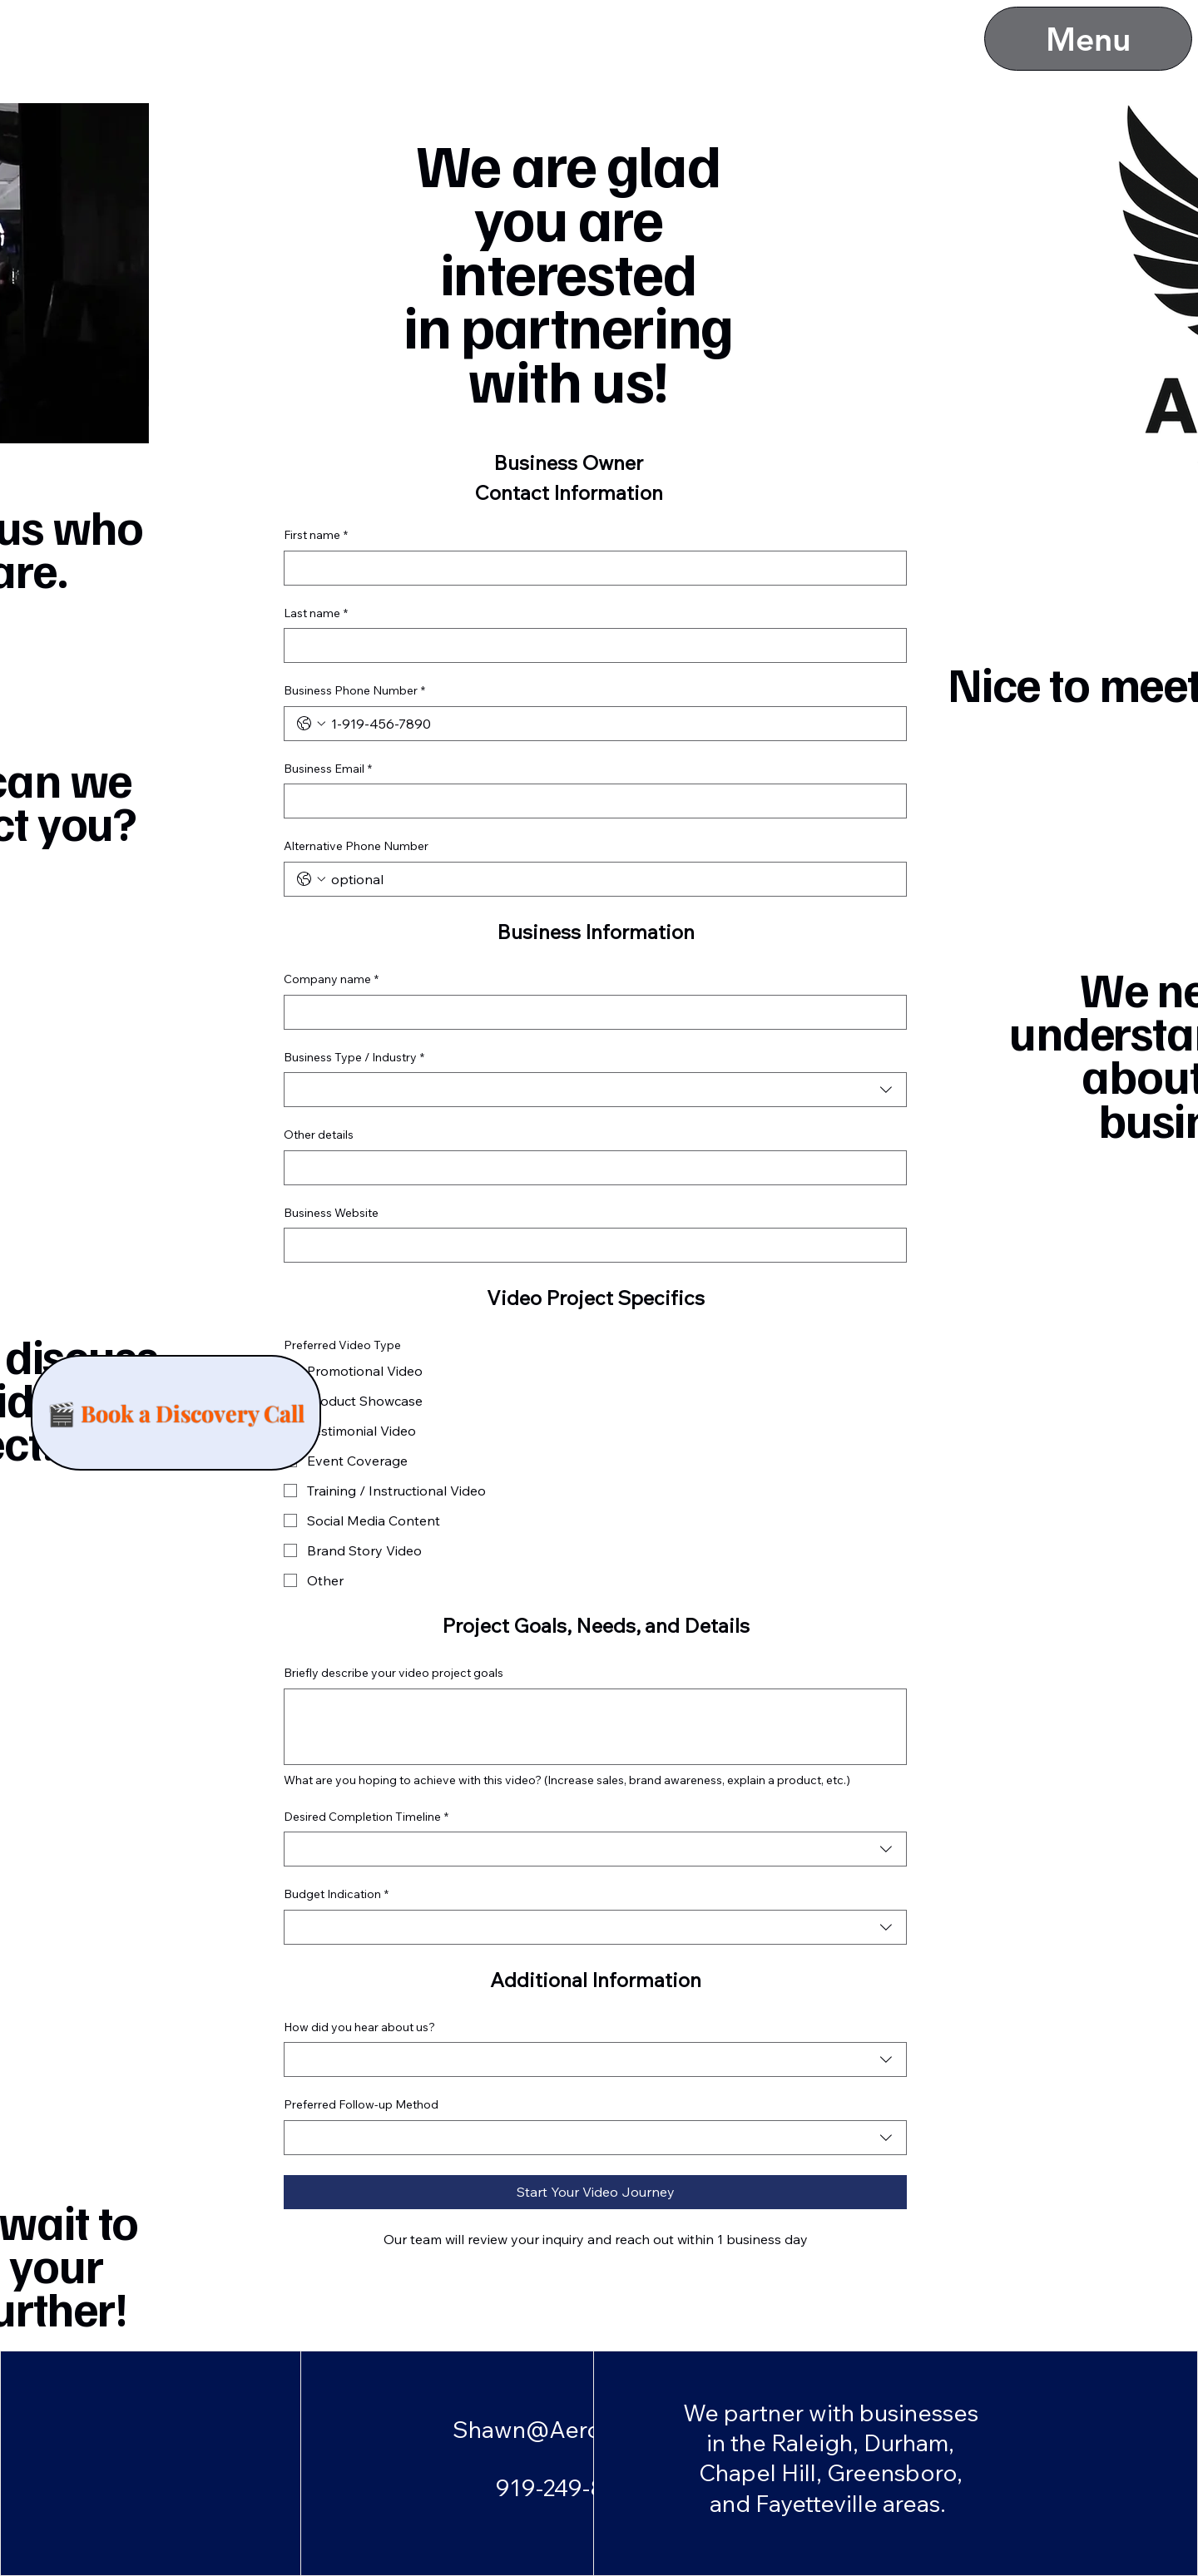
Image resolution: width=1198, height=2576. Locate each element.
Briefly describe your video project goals (393, 1672)
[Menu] (1088, 39)
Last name (316, 614)
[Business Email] (590, 801)
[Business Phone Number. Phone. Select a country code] (311, 724)
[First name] (590, 568)
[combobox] (595, 1089)
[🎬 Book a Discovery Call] (176, 1413)
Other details (319, 1134)
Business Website (331, 1212)
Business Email (328, 769)
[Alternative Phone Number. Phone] (612, 879)
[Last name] (590, 645)
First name (316, 535)
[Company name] (590, 1012)
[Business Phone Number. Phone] (612, 723)
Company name (331, 980)
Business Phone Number (354, 691)
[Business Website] (590, 1245)
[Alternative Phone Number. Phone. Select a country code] (311, 879)
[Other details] (590, 1167)
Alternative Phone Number (356, 845)
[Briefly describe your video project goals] (595, 1727)
